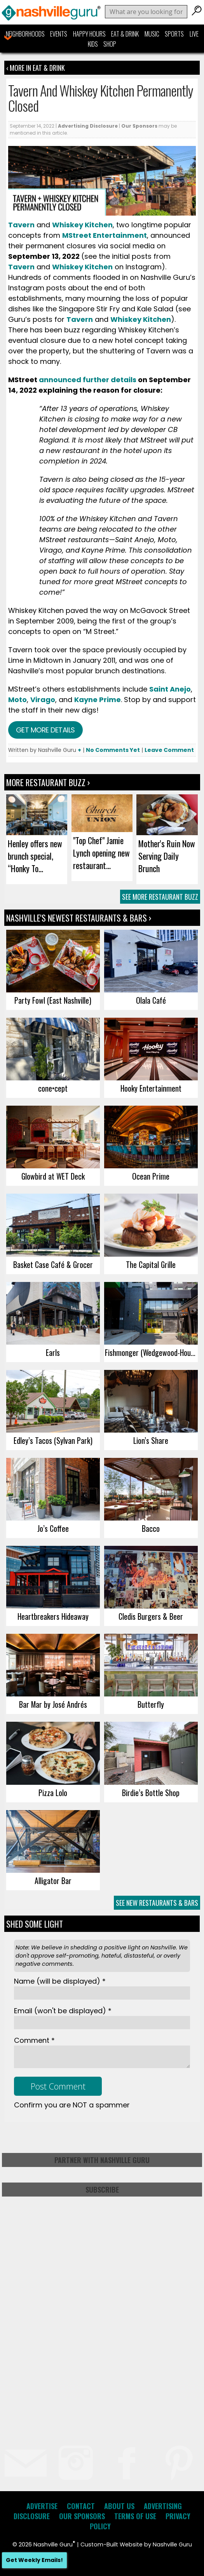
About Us (119, 2506)
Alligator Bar (53, 1880)
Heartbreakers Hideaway (53, 1616)
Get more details (45, 730)
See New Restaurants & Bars (157, 1903)
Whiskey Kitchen (82, 267)
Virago (42, 699)
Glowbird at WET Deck (53, 1176)
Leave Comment (169, 750)
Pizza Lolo (52, 1792)
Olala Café (151, 1000)
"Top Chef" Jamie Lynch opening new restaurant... (101, 852)
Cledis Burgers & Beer (151, 1616)
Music (152, 34)
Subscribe (102, 2189)
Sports (174, 34)
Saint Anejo (170, 689)
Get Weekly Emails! (34, 2560)
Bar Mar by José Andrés (53, 1704)
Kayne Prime (97, 699)
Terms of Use (135, 2516)
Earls (53, 1352)
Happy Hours (89, 34)
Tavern (21, 267)
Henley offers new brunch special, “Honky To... (35, 855)
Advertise (42, 2506)
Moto (17, 699)
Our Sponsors (139, 126)
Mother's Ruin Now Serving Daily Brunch (166, 855)
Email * (63, 2011)
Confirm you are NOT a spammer (72, 2105)
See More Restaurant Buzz (160, 897)
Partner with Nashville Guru (102, 2160)
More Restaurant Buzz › (48, 782)
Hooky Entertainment (150, 1088)
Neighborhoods (25, 34)
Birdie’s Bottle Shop (151, 1792)
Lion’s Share (150, 1440)
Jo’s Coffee (53, 1528)
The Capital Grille (151, 1264)
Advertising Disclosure (88, 126)
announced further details (87, 380)
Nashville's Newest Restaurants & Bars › (78, 917)
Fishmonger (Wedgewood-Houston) (151, 1352)
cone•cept (53, 1088)
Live (194, 34)
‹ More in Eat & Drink (35, 68)
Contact (81, 2506)
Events (58, 34)
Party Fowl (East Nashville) (52, 1000)
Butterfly (151, 1704)
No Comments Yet (113, 750)
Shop (109, 44)
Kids (93, 44)
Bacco (151, 1528)
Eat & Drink (125, 34)
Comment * (34, 2040)
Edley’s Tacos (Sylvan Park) (53, 1440)
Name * (60, 1981)
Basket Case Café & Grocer (53, 1264)
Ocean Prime (150, 1176)
